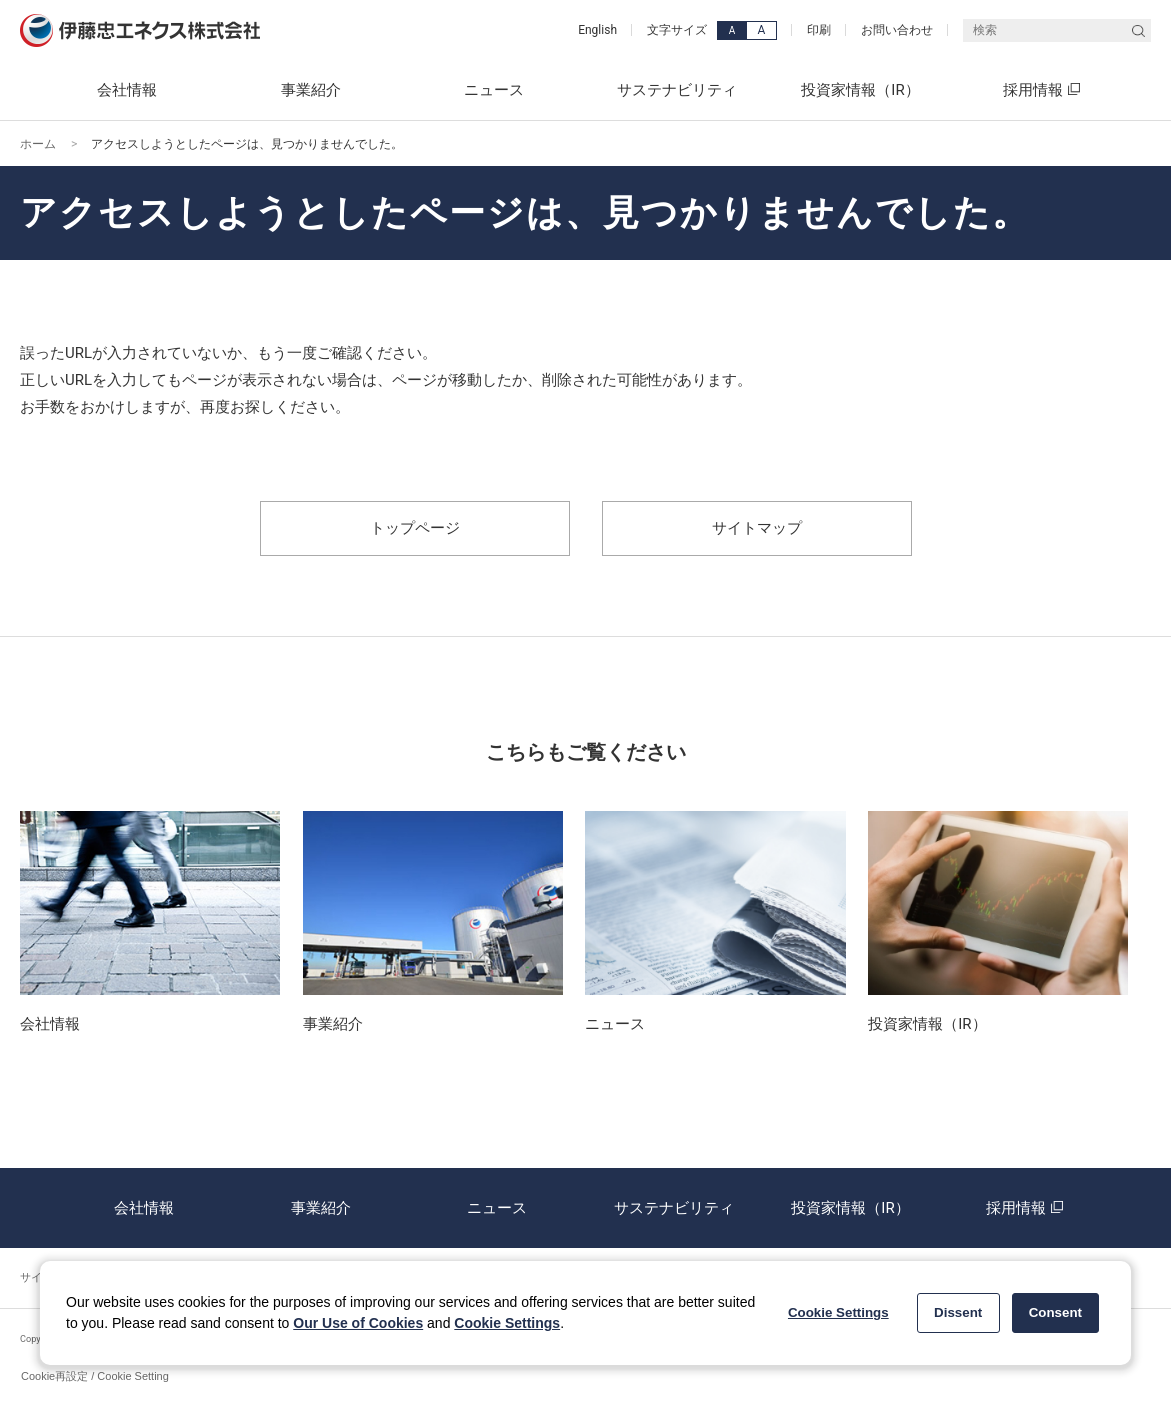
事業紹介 (321, 1208)
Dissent (958, 1312)
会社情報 (144, 1208)
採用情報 (1027, 1208)
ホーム (38, 144)
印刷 (819, 30)
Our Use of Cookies (358, 1323)
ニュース (497, 1208)
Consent (1055, 1312)
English (597, 30)
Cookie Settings (507, 1323)
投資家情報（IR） (850, 1208)
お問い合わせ (897, 30)
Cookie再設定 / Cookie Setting (95, 1376)
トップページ (415, 528)
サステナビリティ (674, 1208)
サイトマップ (757, 528)
